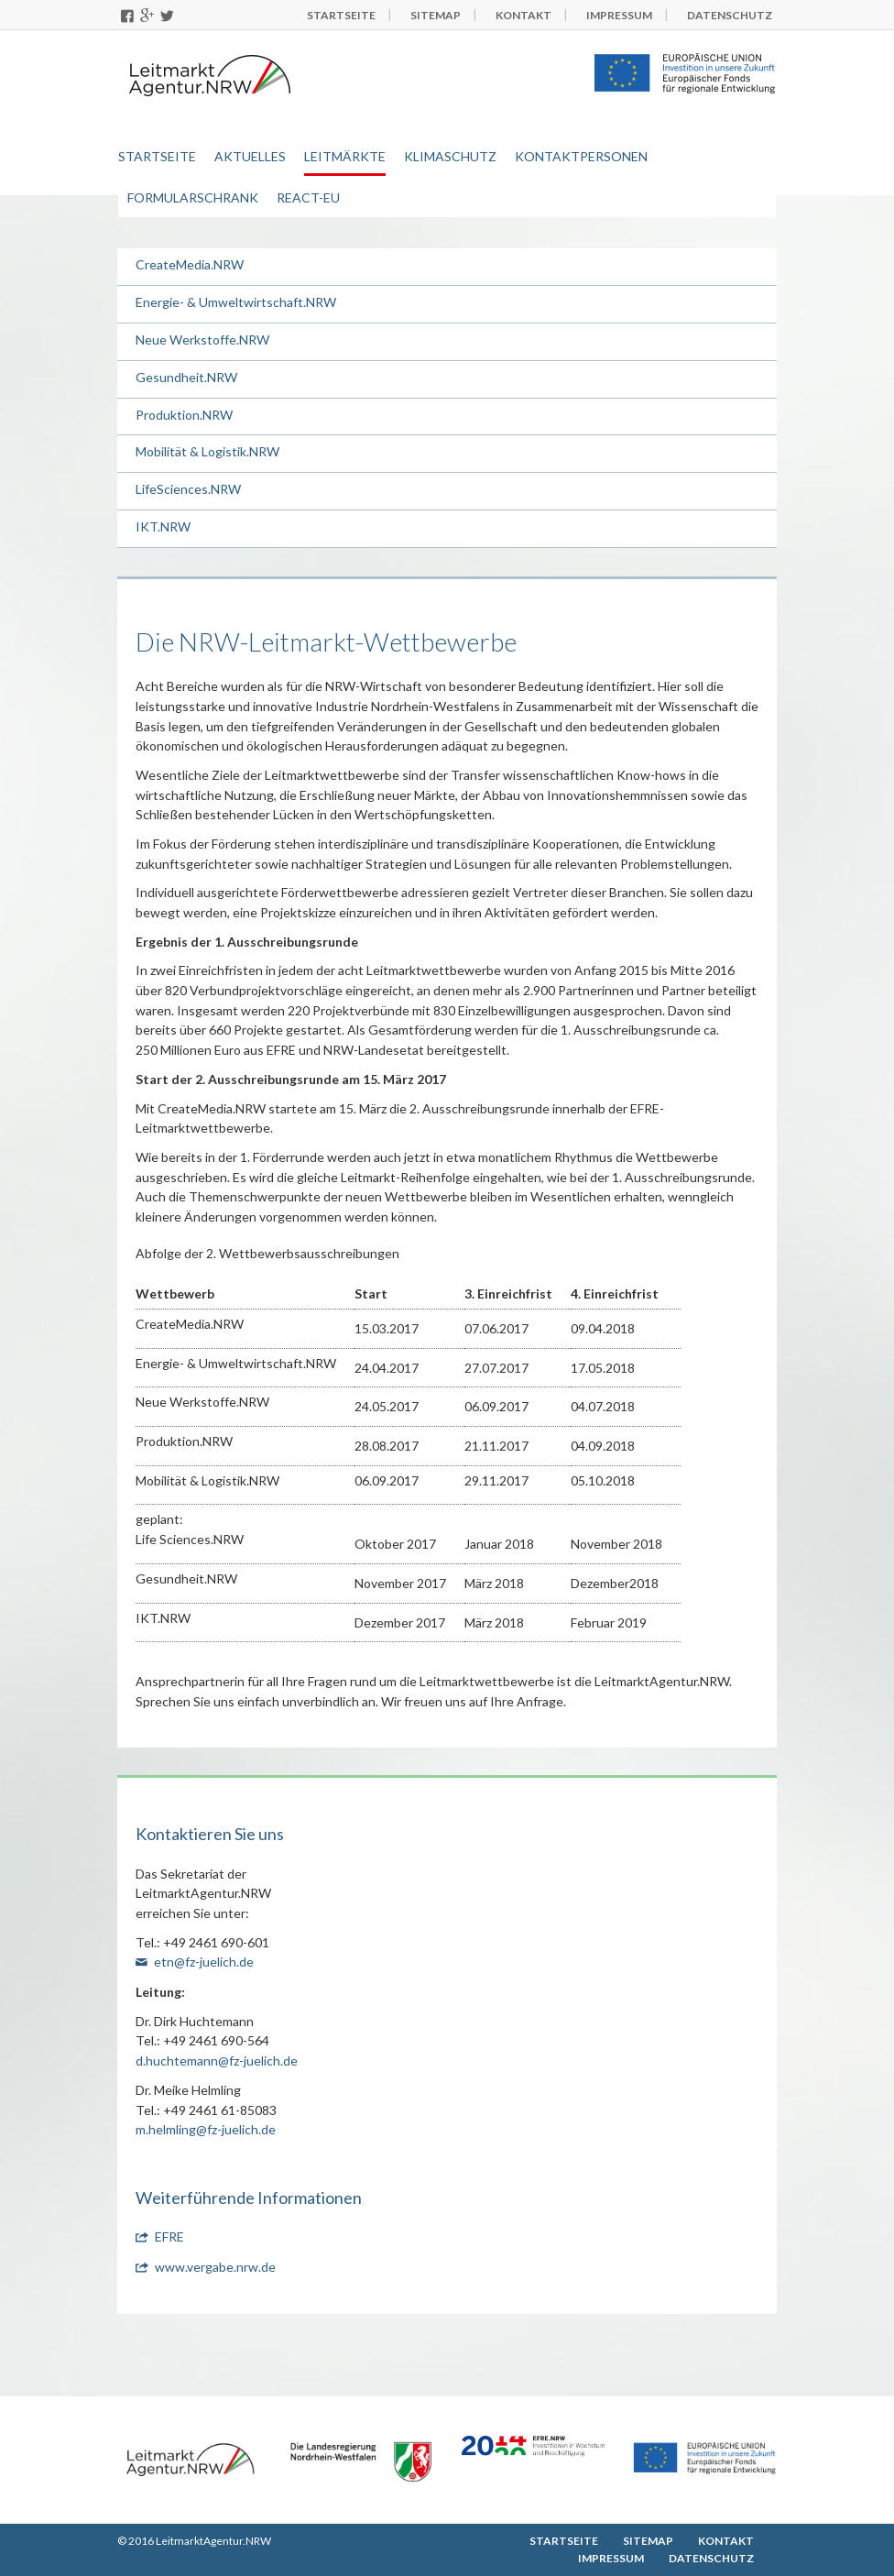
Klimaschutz (450, 156)
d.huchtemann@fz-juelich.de (217, 2060)
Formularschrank (192, 197)
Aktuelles (250, 156)
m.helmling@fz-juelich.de (206, 2129)
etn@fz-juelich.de (204, 1961)
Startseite (157, 156)
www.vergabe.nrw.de (215, 2267)
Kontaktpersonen (581, 156)
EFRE (169, 2236)
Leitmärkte (345, 156)
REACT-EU (308, 197)
